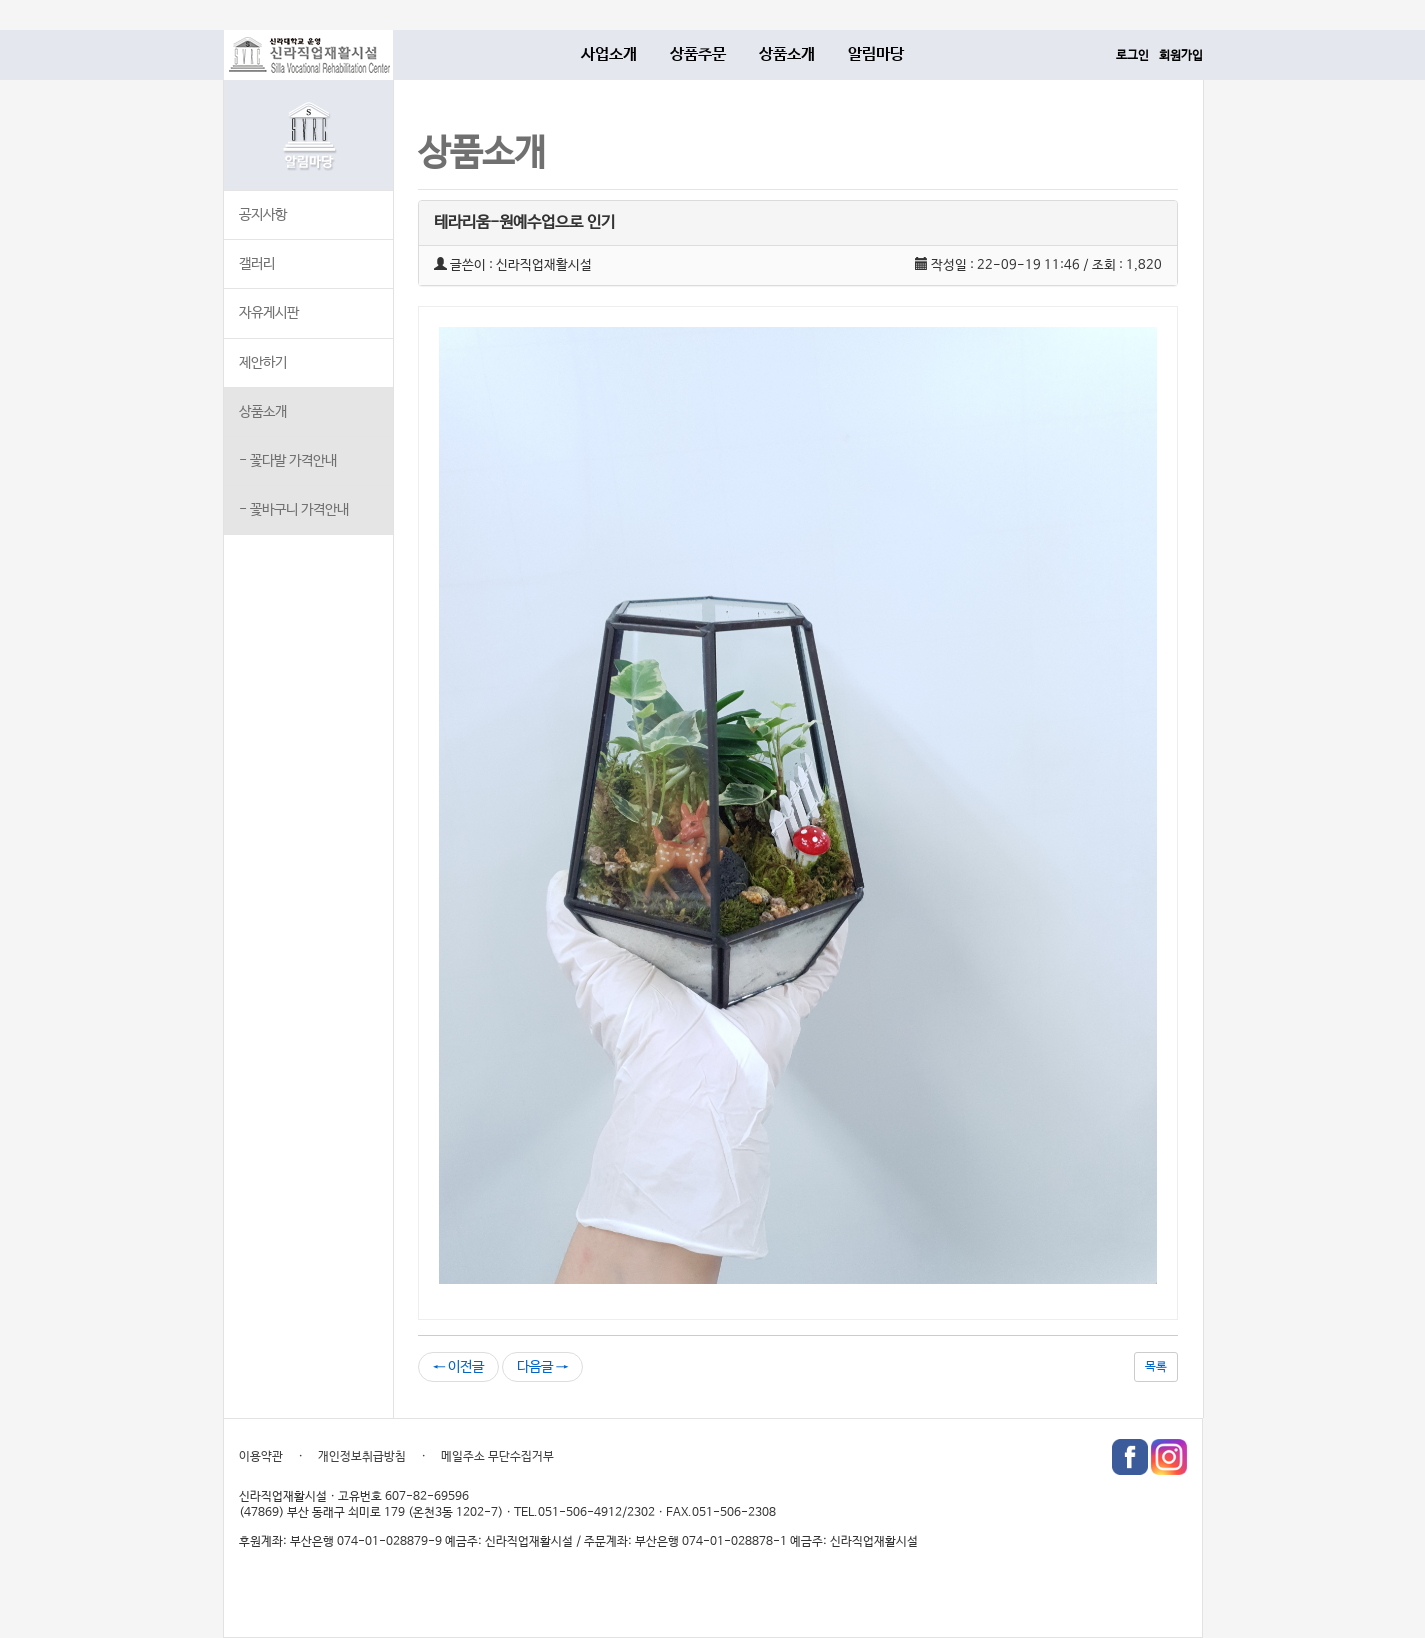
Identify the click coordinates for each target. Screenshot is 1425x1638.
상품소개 (787, 54)
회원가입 (1181, 56)
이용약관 (261, 1457)
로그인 (1132, 56)
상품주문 (698, 54)
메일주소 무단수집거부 (497, 1457)
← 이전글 (458, 1367)
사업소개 (609, 54)
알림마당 (876, 54)
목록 (1156, 1367)
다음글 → (542, 1367)
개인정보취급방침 (362, 1457)
